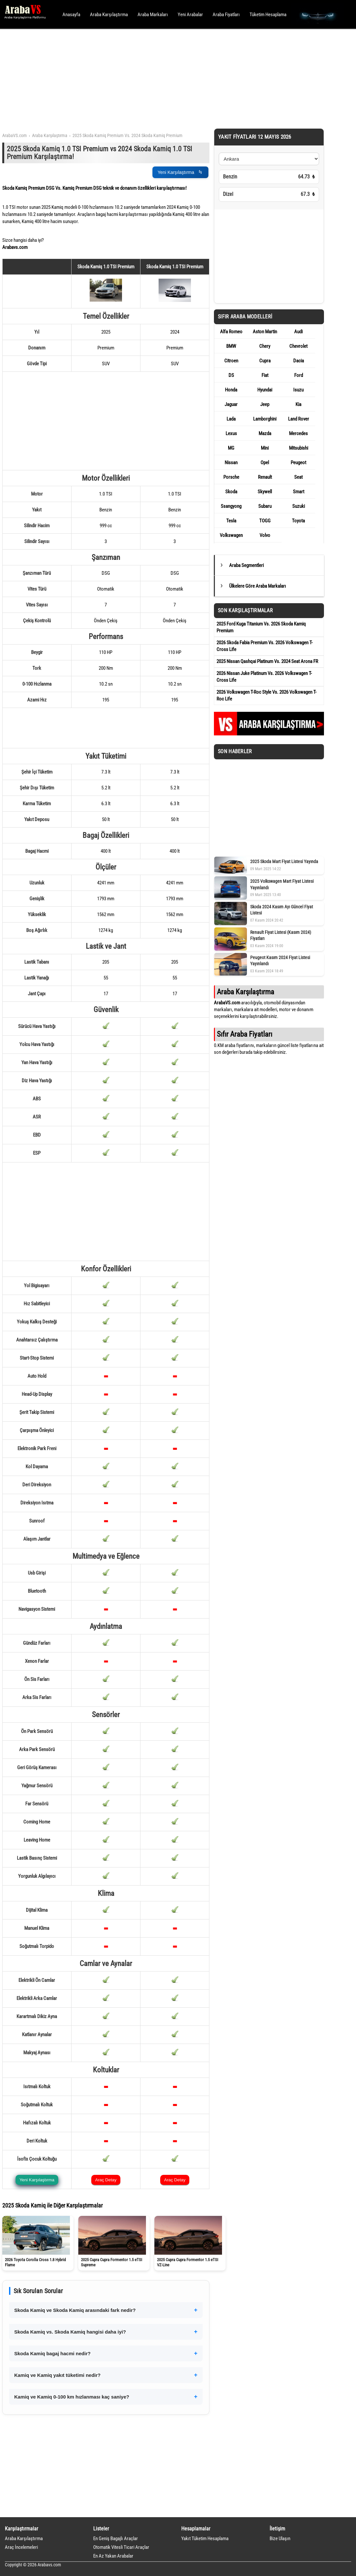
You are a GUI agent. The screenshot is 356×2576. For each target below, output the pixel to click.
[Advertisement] (169, 77)
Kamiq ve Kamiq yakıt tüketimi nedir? (57, 2375)
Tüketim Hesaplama (268, 14)
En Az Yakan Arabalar (113, 2556)
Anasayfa (71, 14)
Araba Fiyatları (226, 14)
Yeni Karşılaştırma (180, 172)
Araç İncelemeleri (21, 2547)
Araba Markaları (153, 14)
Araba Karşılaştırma (109, 14)
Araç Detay (106, 2179)
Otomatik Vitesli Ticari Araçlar (121, 2547)
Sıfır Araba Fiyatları (244, 1034)
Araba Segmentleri (246, 565)
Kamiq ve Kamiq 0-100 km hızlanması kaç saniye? (71, 2397)
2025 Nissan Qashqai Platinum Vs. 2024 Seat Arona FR (267, 661)
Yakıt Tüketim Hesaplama (204, 2538)
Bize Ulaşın (280, 2538)
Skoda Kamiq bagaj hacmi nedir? (52, 2353)
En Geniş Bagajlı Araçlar (115, 2538)
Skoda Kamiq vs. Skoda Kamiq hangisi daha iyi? (70, 2332)
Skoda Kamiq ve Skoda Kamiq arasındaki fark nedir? (75, 2310)
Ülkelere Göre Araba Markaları (257, 586)
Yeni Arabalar (190, 14)
